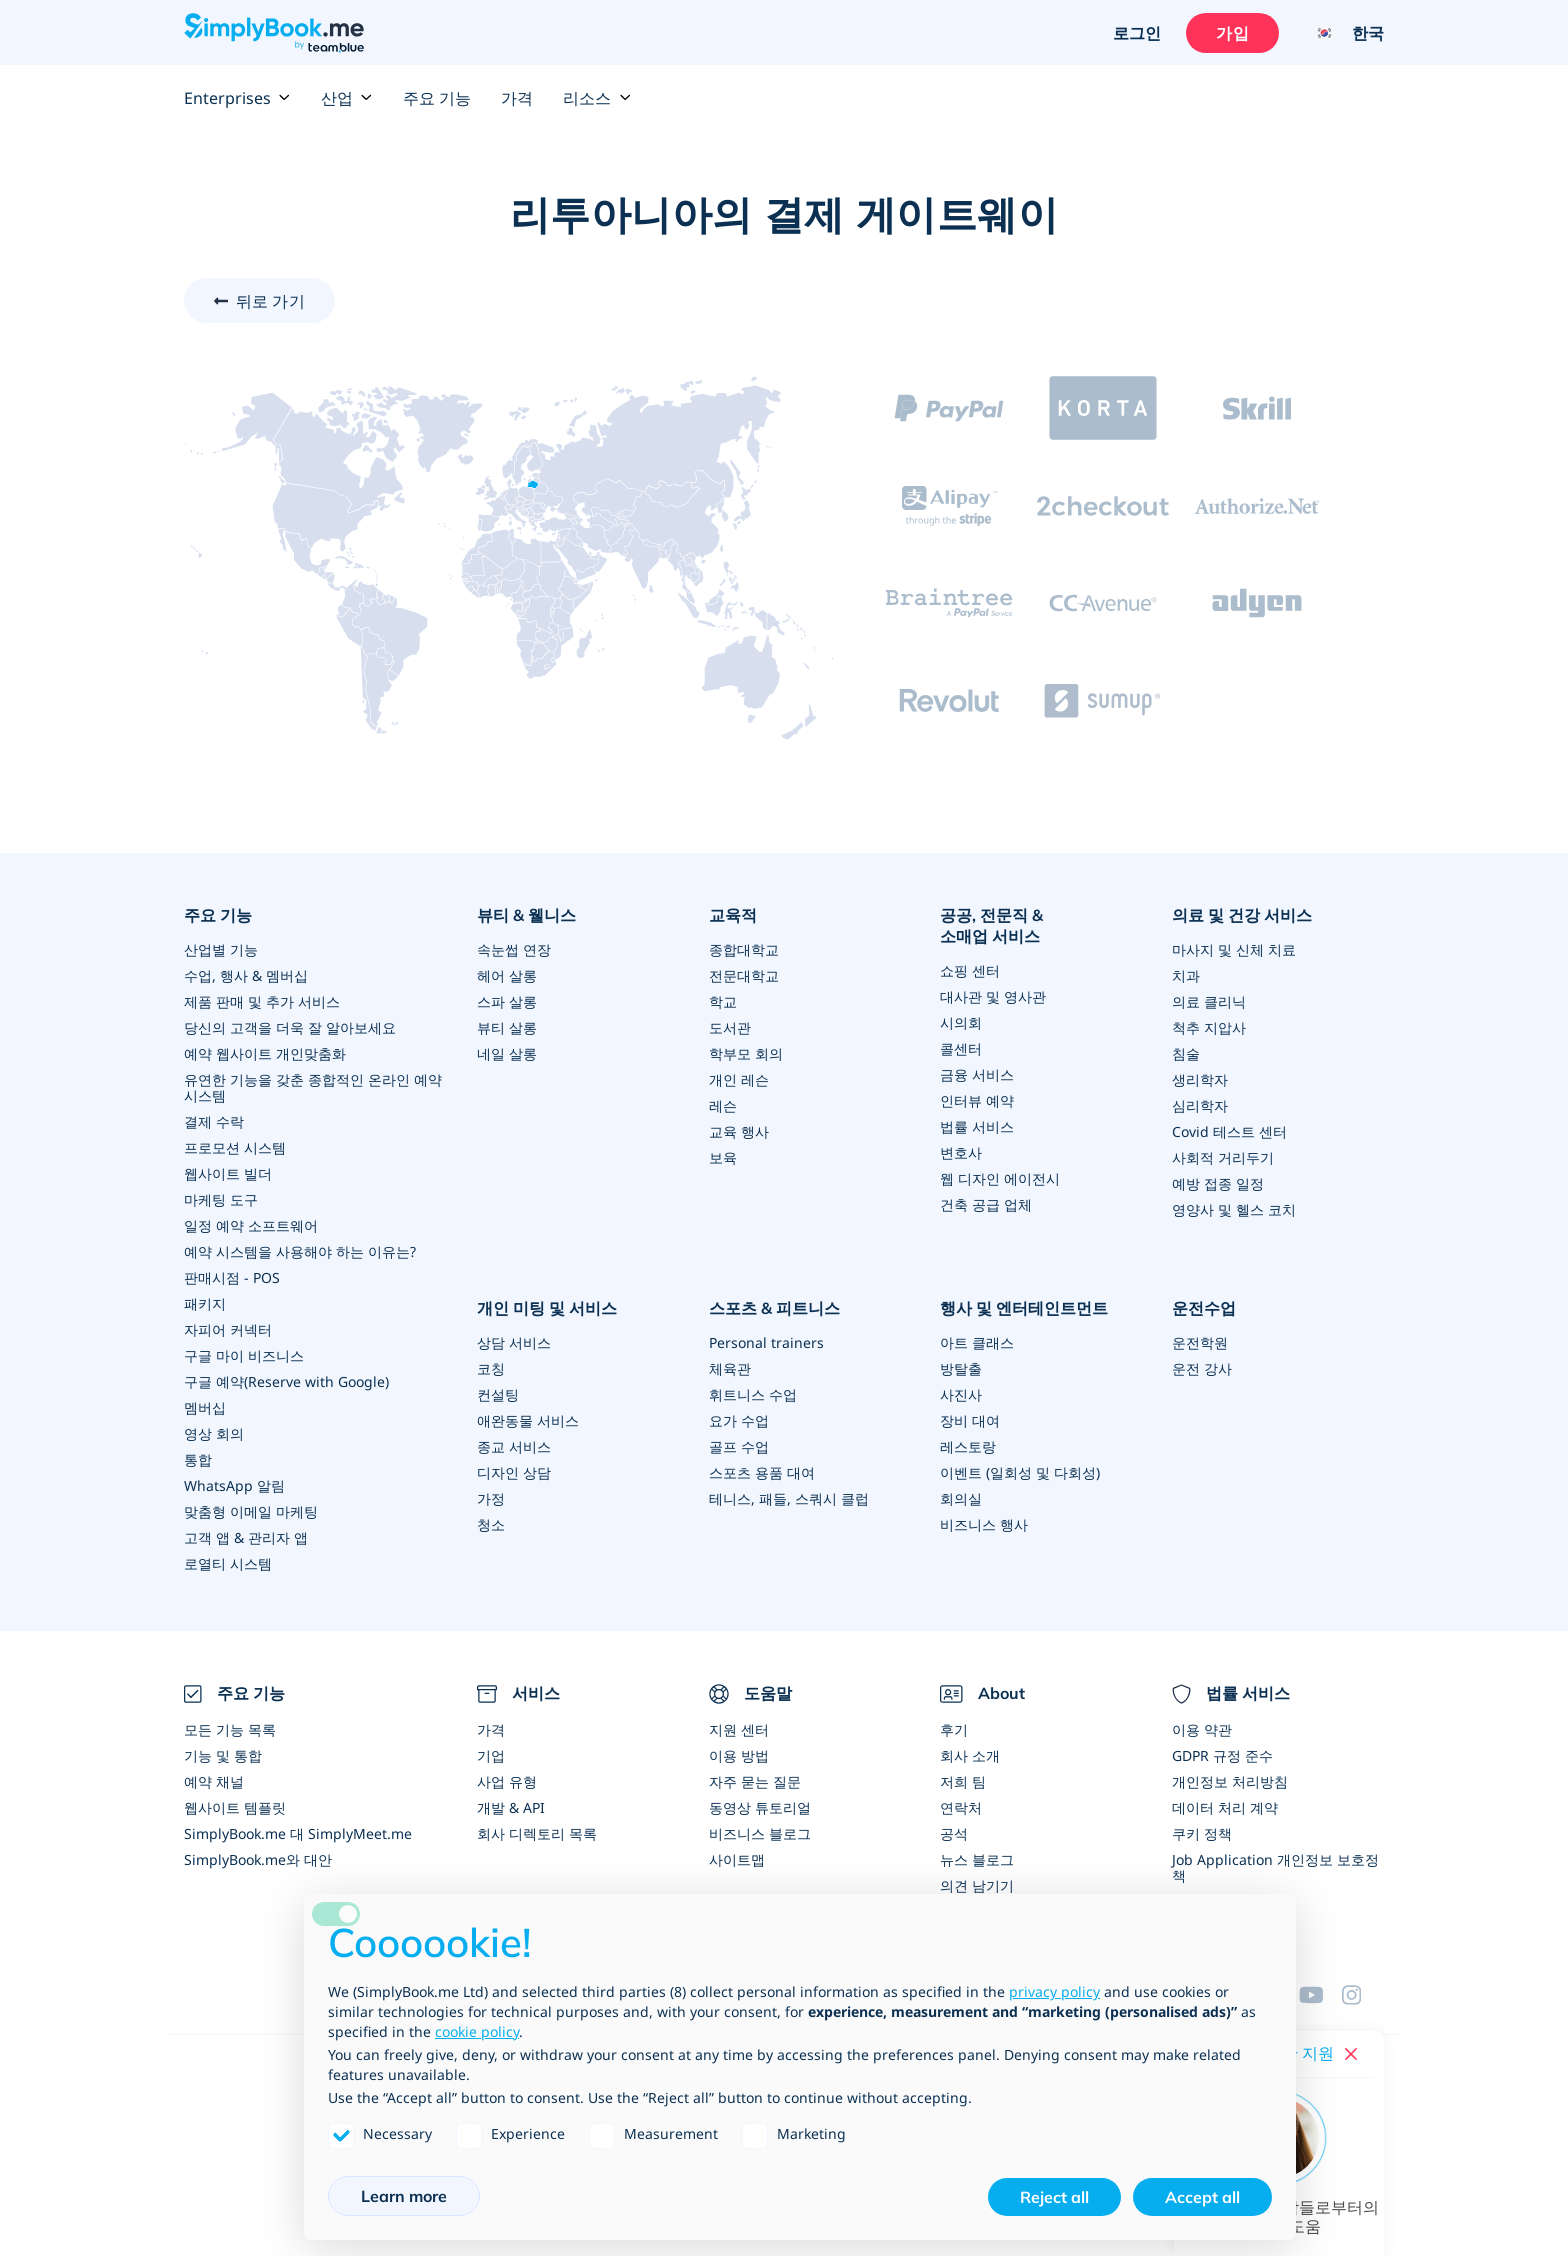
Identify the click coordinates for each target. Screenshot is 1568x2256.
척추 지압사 (1209, 1027)
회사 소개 (970, 1755)
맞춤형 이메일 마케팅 (251, 1511)
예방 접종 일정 (1218, 1183)
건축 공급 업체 (986, 1204)
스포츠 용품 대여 (762, 1472)
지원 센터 (739, 1729)
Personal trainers (766, 1342)
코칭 (491, 1368)
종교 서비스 (514, 1446)
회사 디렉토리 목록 (537, 1833)
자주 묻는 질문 (755, 1781)
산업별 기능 (221, 949)
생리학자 (1200, 1079)
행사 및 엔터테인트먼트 (1024, 1308)
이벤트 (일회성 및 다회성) (1020, 1472)
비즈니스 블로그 (760, 1833)
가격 (517, 98)
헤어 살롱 (507, 975)
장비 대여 (970, 1420)
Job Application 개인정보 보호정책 (1275, 1867)
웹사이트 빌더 (228, 1173)
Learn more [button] (404, 2196)
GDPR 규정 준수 (1222, 1755)
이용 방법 (739, 1755)
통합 (198, 1459)
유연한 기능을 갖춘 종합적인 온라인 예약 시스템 (313, 1087)
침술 (1186, 1053)
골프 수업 (739, 1446)
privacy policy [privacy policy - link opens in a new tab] (1054, 1991)
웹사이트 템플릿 (235, 1807)
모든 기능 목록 (230, 1729)
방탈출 (961, 1368)
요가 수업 (739, 1420)
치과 (1186, 975)
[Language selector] (1341, 33)
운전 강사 (1202, 1368)
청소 (491, 1524)
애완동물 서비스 (528, 1420)
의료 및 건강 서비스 (1242, 915)
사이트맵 (737, 1859)
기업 (491, 1755)
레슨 (723, 1105)
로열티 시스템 (228, 1563)
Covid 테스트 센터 (1229, 1131)
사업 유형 (507, 1781)
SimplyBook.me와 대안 (258, 1859)
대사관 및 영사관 (993, 996)
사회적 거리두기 (1223, 1157)
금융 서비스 (977, 1074)
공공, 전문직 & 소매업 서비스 (991, 925)
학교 (723, 1001)
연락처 (961, 1807)
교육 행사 (739, 1131)
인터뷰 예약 (977, 1100)
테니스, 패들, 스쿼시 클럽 (789, 1498)
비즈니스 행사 (984, 1524)
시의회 (961, 1022)
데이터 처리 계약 (1225, 1807)
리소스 (597, 98)
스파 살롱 (507, 1001)
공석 (954, 1833)
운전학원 (1200, 1342)
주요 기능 (437, 98)
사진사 (961, 1394)
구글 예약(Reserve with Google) (286, 1381)
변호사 (961, 1152)
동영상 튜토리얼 (760, 1807)
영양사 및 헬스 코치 (1234, 1209)
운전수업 (1204, 1308)
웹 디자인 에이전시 (1000, 1178)
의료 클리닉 (1209, 1001)
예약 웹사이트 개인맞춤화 (265, 1053)
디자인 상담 (514, 1472)
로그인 (1137, 33)
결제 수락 (214, 1121)
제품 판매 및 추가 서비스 (262, 1001)
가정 (491, 1498)
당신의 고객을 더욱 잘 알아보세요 (290, 1027)
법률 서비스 (977, 1126)
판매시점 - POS (232, 1277)
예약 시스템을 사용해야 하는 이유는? (300, 1251)
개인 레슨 (739, 1079)
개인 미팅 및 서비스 (547, 1308)
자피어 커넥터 (228, 1329)
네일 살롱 (507, 1053)
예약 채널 (214, 1781)
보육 (723, 1157)
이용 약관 (1202, 1729)
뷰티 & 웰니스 (526, 915)
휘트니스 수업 (753, 1394)
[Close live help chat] (1351, 2054)
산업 (347, 98)
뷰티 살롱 (507, 1027)
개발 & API (511, 1807)
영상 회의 (214, 1433)
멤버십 (205, 1407)
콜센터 (961, 1048)
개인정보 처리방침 (1230, 1781)
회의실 (961, 1498)
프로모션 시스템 (235, 1147)
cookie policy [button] (477, 2031)
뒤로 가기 (270, 301)
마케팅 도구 (221, 1199)
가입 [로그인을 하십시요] (1232, 33)
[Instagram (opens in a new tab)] (1363, 1995)
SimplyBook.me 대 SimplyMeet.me (298, 1833)
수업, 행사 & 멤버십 (246, 975)
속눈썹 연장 (514, 949)
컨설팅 (498, 1394)
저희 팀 (963, 1781)
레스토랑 (968, 1446)
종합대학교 (744, 949)
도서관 (730, 1027)
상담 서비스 (514, 1342)
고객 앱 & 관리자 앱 (246, 1537)
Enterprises (237, 98)
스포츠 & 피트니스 (774, 1308)
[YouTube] (1320, 1995)
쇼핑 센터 (970, 970)
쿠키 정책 (1202, 1833)
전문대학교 (744, 975)
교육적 (733, 915)
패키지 (205, 1303)
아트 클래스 (977, 1342)
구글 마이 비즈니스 (244, 1355)
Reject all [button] (1054, 2197)
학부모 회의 (746, 1053)
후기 (954, 1729)
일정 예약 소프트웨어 (251, 1225)
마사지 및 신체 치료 (1234, 949)
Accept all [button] (1202, 2197)
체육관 (730, 1368)
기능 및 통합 (223, 1755)
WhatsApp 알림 (234, 1485)
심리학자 (1200, 1105)
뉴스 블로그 (977, 1859)
